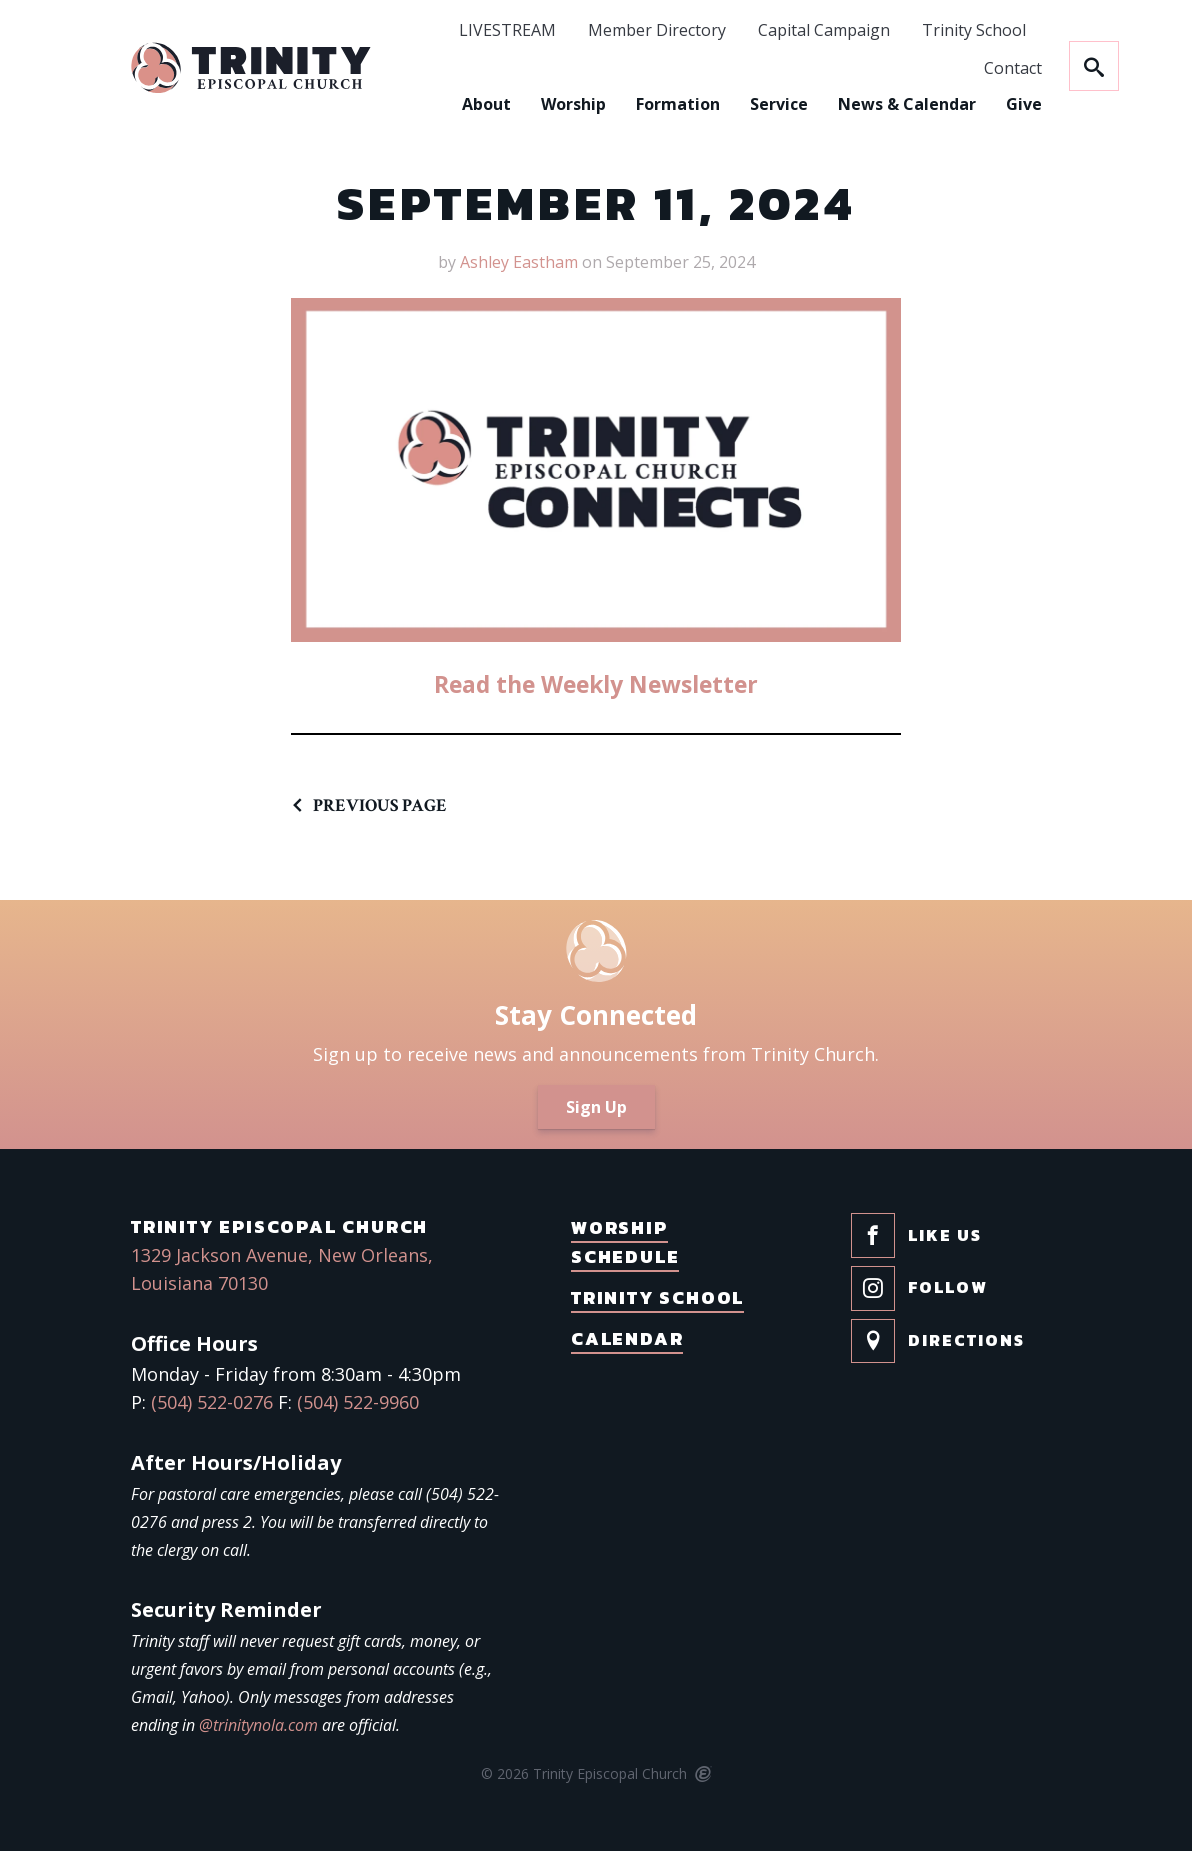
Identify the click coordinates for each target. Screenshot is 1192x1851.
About (425, 104)
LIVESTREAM (446, 31)
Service (718, 104)
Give (963, 104)
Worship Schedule (625, 1242)
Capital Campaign (763, 31)
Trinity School (913, 31)
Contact (952, 69)
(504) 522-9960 (358, 1402)
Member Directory (596, 31)
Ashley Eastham (519, 262)
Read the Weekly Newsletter (596, 683)
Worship (512, 104)
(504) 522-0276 (212, 1402)
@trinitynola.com (258, 1725)
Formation (617, 104)
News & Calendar (846, 104)
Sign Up (596, 1107)
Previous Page (380, 805)
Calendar (627, 1338)
